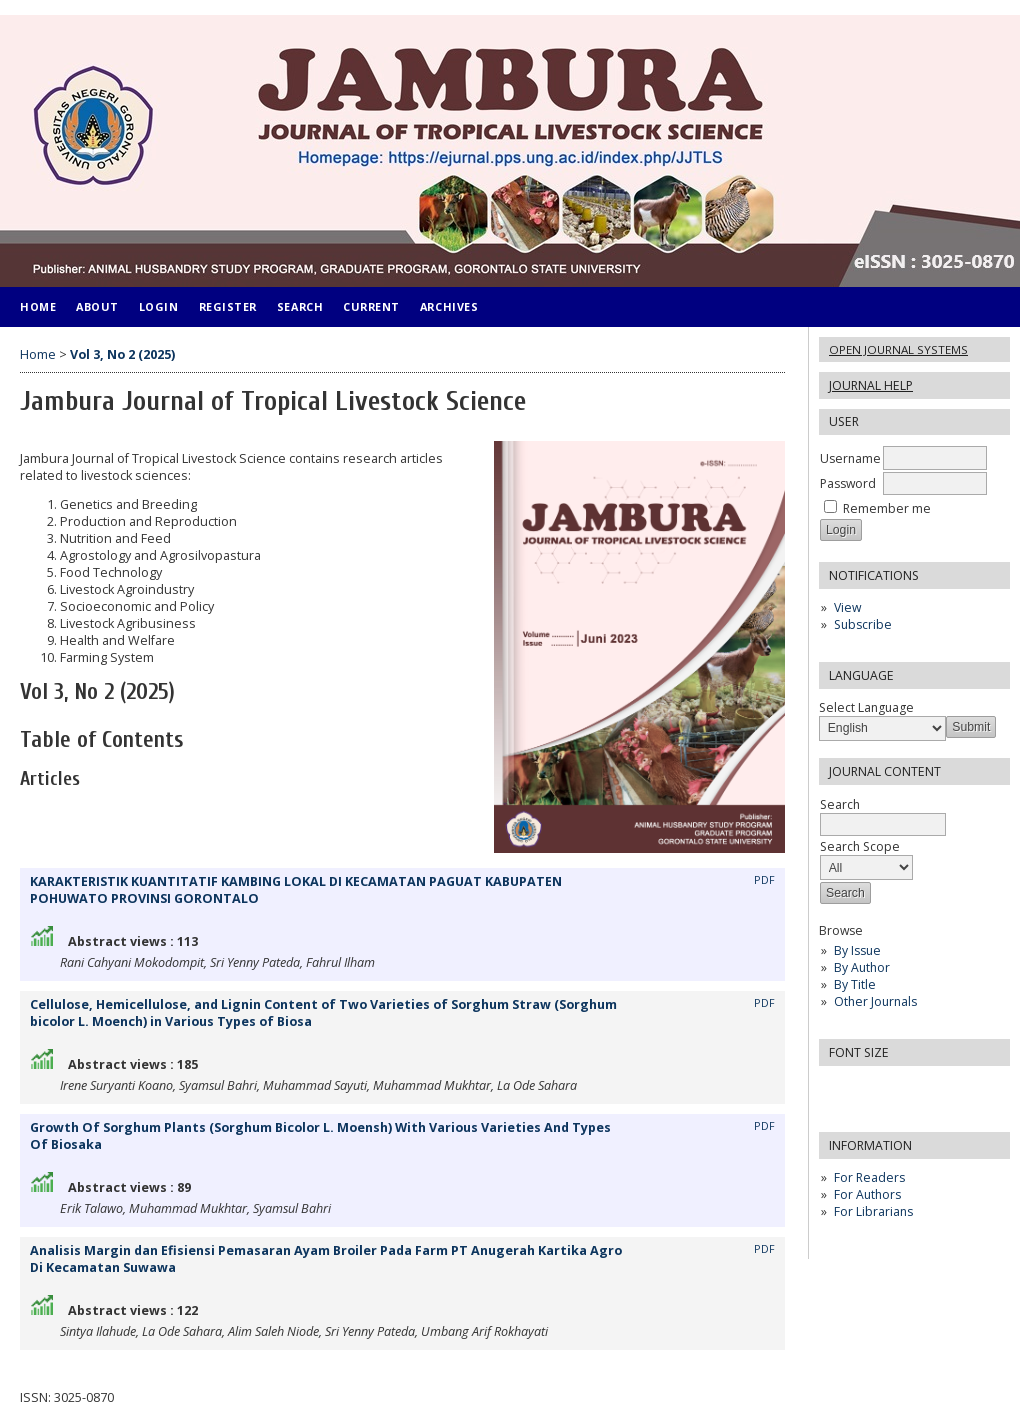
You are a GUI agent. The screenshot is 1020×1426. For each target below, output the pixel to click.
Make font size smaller (837, 1087)
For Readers (869, 1177)
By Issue (857, 950)
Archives (449, 306)
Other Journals (875, 1001)
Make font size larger (901, 1087)
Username (850, 458)
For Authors (867, 1194)
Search (300, 306)
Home (38, 306)
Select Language (866, 707)
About (97, 306)
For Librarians (873, 1211)
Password (848, 483)
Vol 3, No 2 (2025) (122, 354)
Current (371, 306)
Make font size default (869, 1087)
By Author (862, 967)
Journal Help (871, 385)
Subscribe (863, 624)
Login (159, 306)
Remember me (887, 508)
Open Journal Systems (898, 349)
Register (228, 306)
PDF (764, 880)
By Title (855, 984)
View (847, 607)
